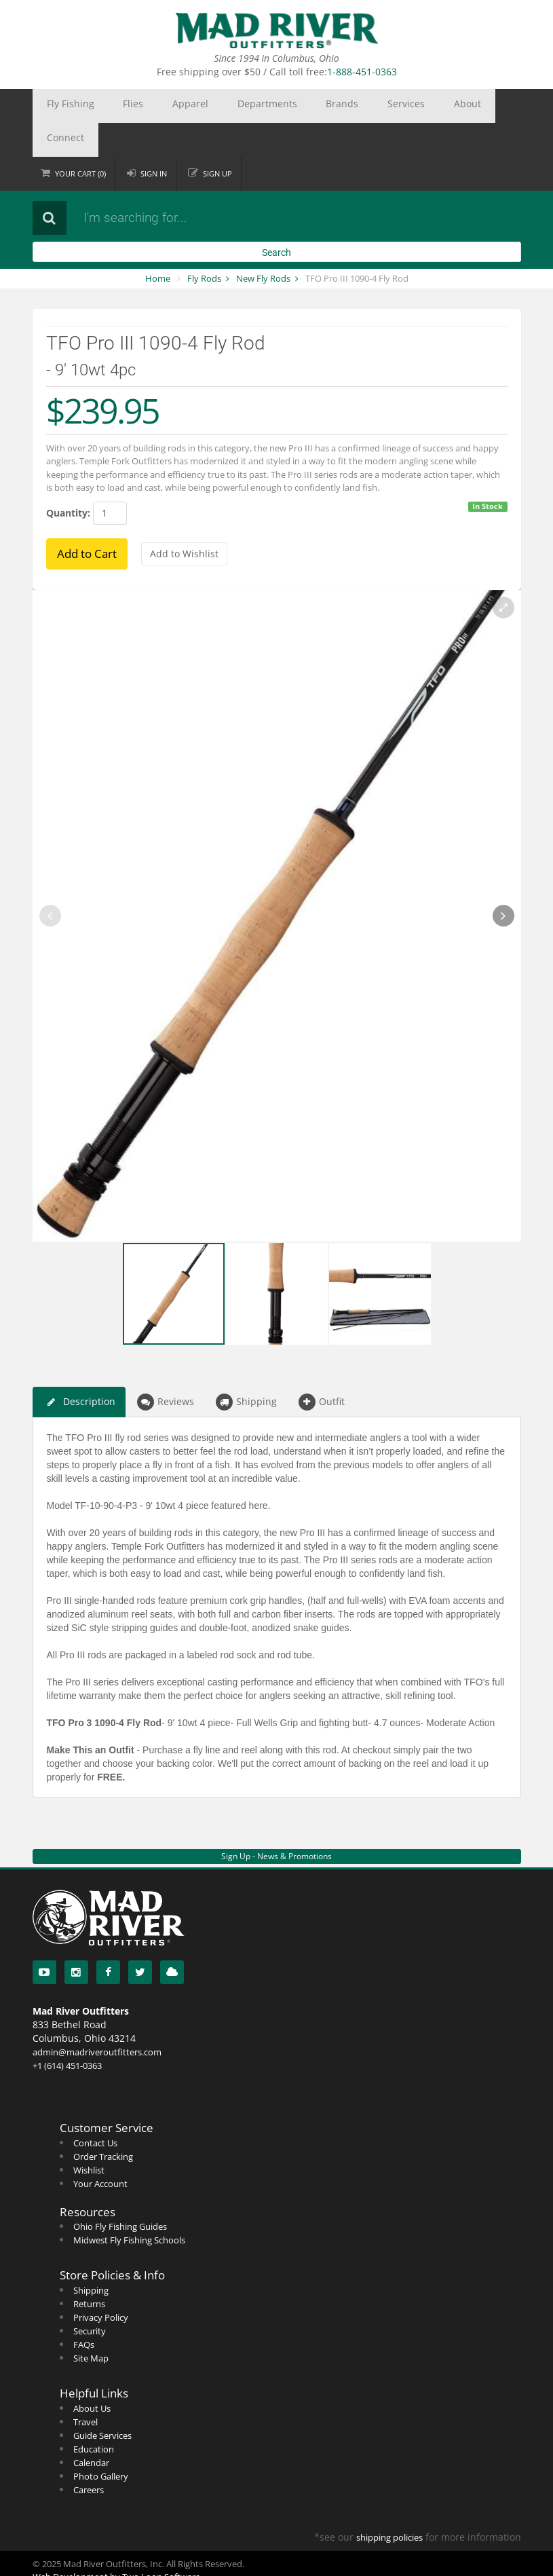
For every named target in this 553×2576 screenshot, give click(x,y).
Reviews (165, 1368)
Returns (89, 2270)
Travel (85, 2388)
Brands (264, 106)
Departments (207, 106)
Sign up (218, 139)
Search (276, 218)
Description (79, 1368)
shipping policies (389, 2503)
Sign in (154, 139)
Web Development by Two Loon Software (116, 2543)
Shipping (246, 1368)
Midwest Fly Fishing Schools (129, 2206)
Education (93, 2415)
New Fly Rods (263, 244)
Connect (402, 106)
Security (89, 2297)
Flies (108, 106)
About (356, 106)
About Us (92, 2374)
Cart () (81, 139)
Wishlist (88, 2136)
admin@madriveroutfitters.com (97, 2018)
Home (157, 244)
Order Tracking (103, 2122)
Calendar (91, 2429)
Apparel (148, 106)
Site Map (91, 2324)
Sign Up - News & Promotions (276, 1822)
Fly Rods (204, 244)
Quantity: (68, 478)
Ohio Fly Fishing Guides (120, 2192)
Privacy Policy (100, 2283)
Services (311, 106)
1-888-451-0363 (362, 71)
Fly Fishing (62, 106)
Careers (88, 2456)
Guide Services (102, 2401)
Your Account (100, 2150)
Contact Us (95, 2109)
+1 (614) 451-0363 (67, 2032)
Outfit (322, 1368)
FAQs (83, 2310)
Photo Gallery (100, 2442)
